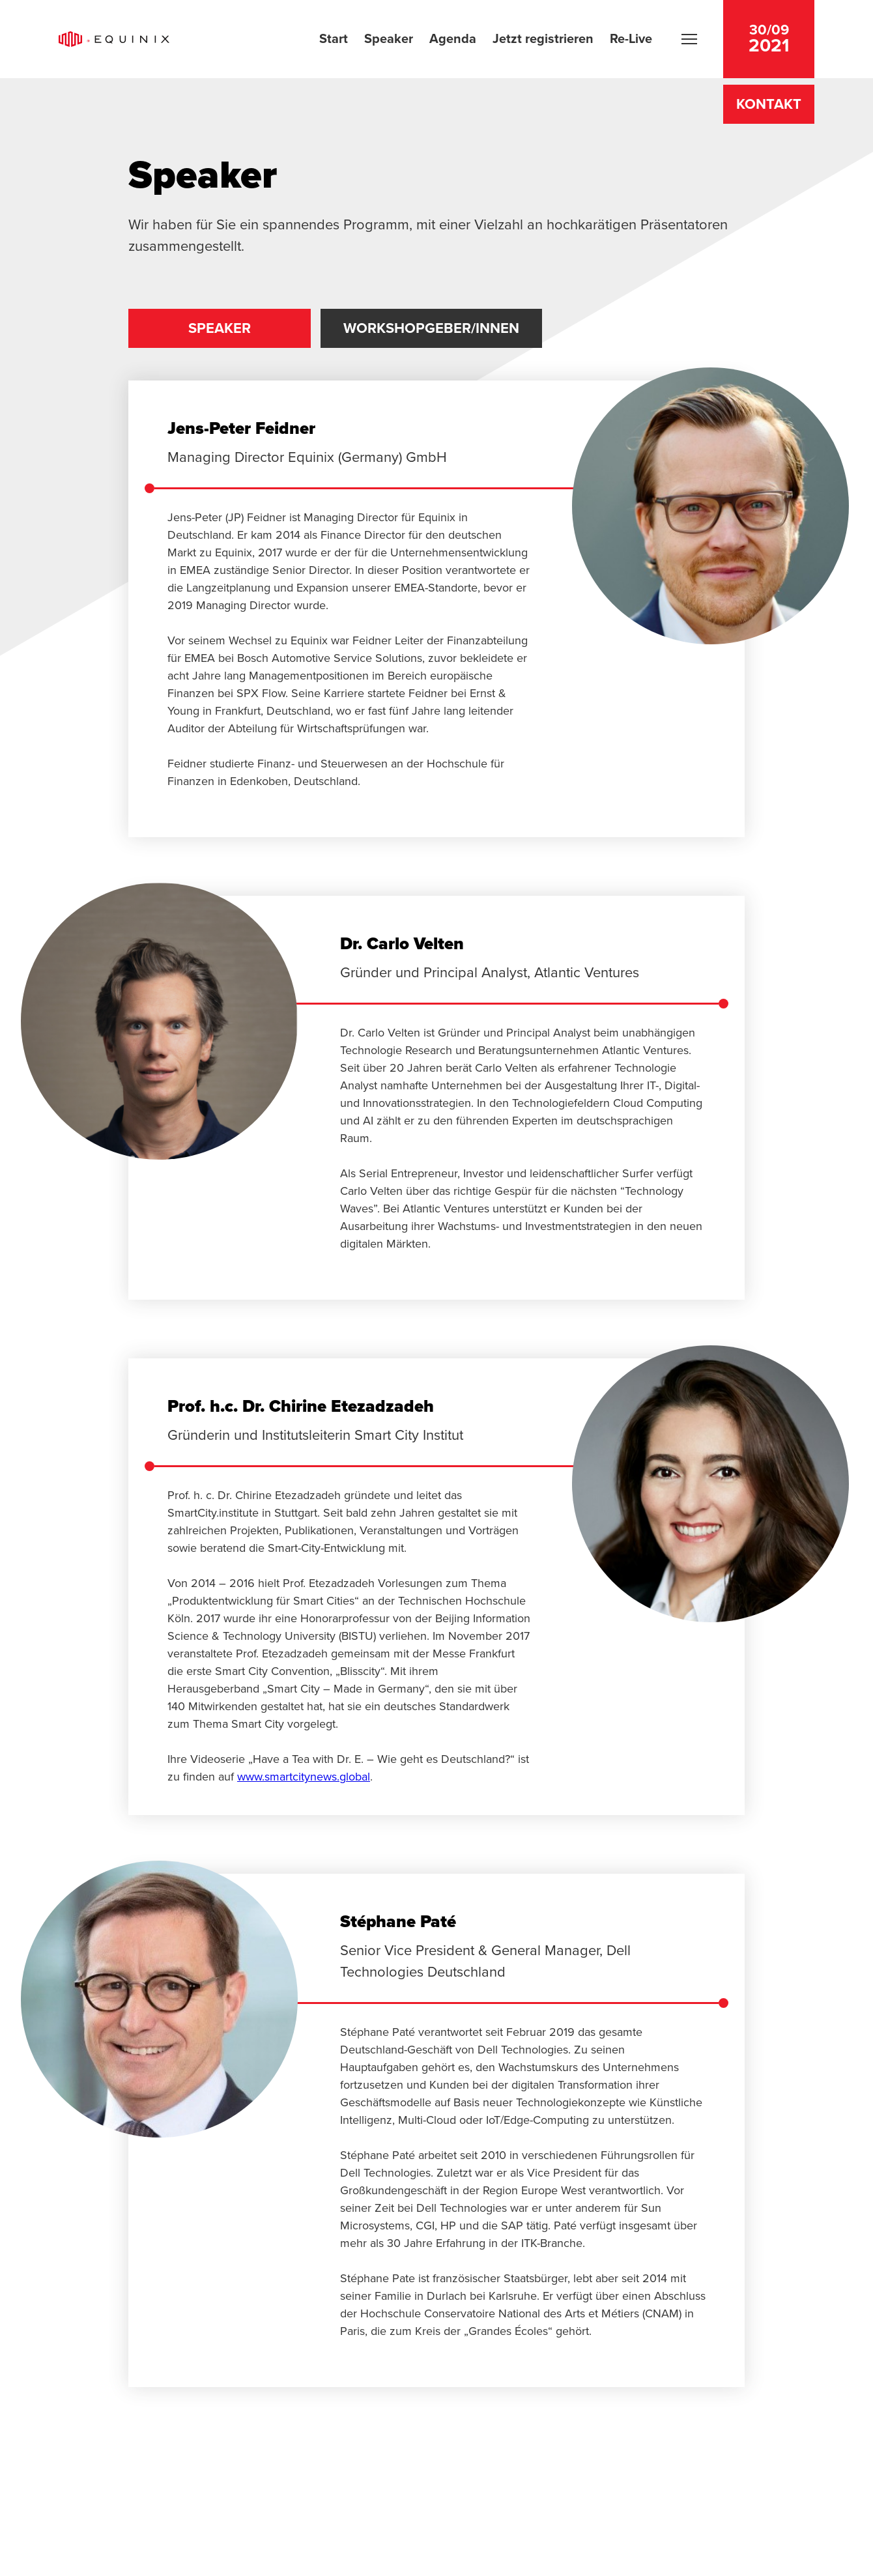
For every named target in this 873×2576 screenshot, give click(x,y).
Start (333, 38)
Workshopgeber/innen (431, 328)
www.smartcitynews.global (303, 1776)
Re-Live (631, 38)
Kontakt (768, 104)
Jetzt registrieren (543, 38)
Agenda (452, 38)
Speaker (388, 38)
